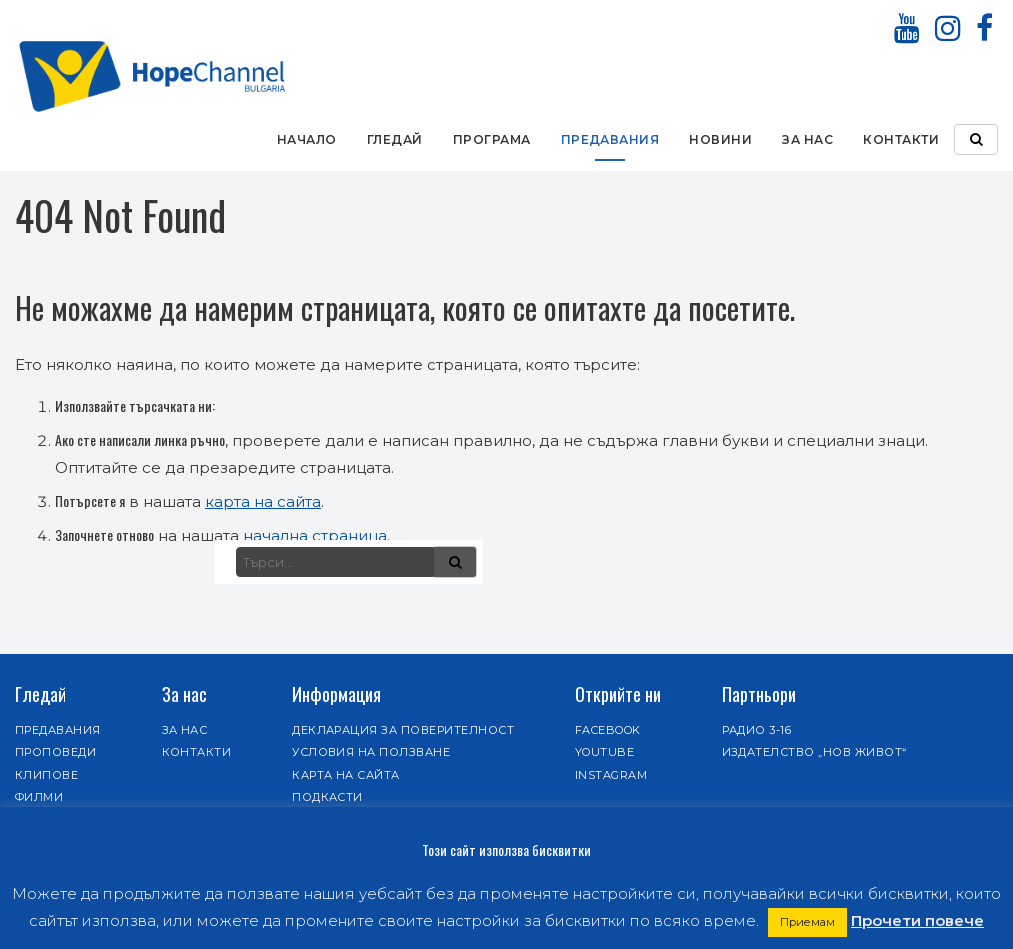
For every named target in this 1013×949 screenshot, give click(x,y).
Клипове (46, 775)
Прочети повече (917, 920)
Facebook (608, 730)
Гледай (395, 139)
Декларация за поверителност (403, 730)
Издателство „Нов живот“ (814, 752)
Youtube (604, 752)
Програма (492, 139)
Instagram (611, 775)
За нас (807, 139)
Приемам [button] (807, 922)
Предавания (610, 139)
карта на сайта (263, 501)
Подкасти (327, 797)
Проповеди (55, 752)
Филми (39, 797)
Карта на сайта (346, 775)
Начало (307, 139)
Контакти (901, 139)
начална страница (315, 535)
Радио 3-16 (757, 730)
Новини (720, 139)
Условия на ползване (371, 752)
